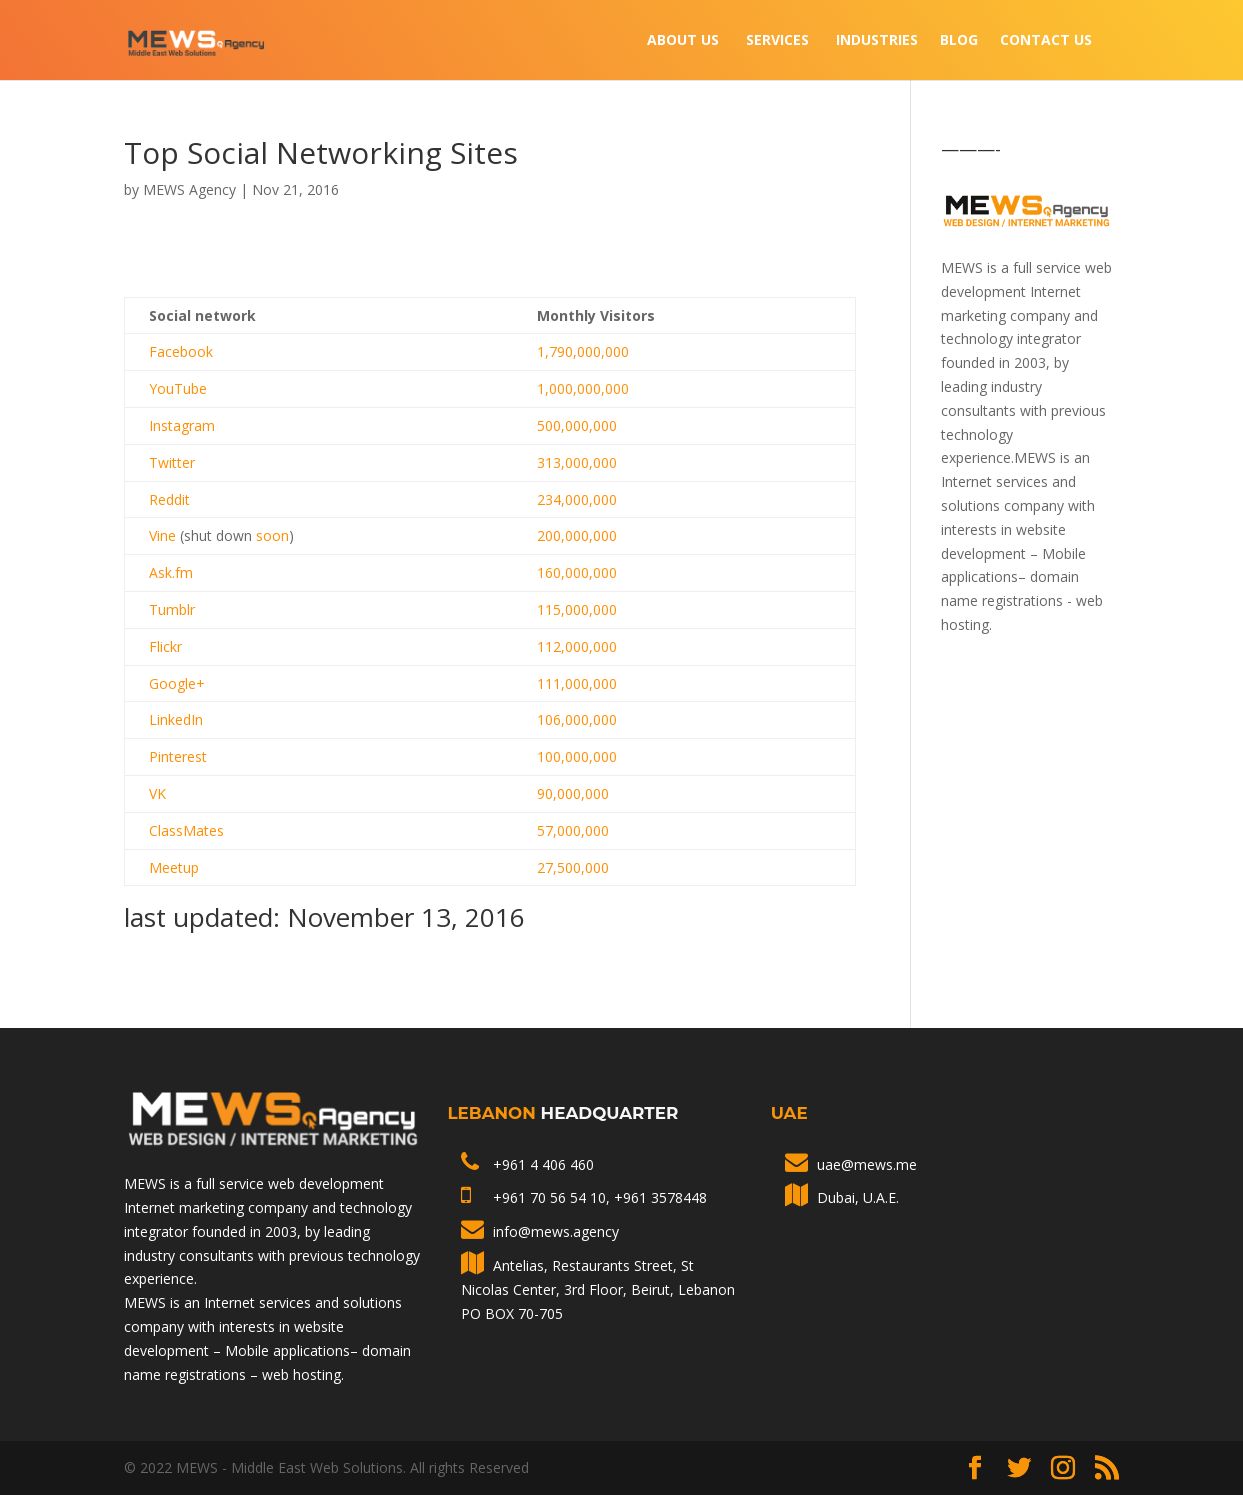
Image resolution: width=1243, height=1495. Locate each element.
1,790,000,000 (583, 351)
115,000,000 (577, 609)
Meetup (174, 867)
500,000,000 (577, 425)
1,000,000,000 (583, 388)
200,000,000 (577, 535)
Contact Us (1046, 41)
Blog (959, 41)
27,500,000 (573, 867)
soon (272, 535)
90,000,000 (573, 793)
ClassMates (186, 830)
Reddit (169, 499)
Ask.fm (171, 572)
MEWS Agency (189, 189)
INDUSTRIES (877, 41)
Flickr (165, 646)
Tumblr (172, 609)
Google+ (177, 683)
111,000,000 (577, 683)
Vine (162, 535)
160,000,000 (577, 572)
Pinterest (178, 756)
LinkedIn (176, 719)
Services (777, 41)
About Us (683, 41)
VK (157, 793)
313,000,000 (577, 462)
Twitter (172, 462)
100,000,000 (577, 756)
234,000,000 (577, 499)
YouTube (178, 388)
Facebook (181, 351)
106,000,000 (577, 719)
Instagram (182, 425)
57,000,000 (573, 830)
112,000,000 (577, 646)
